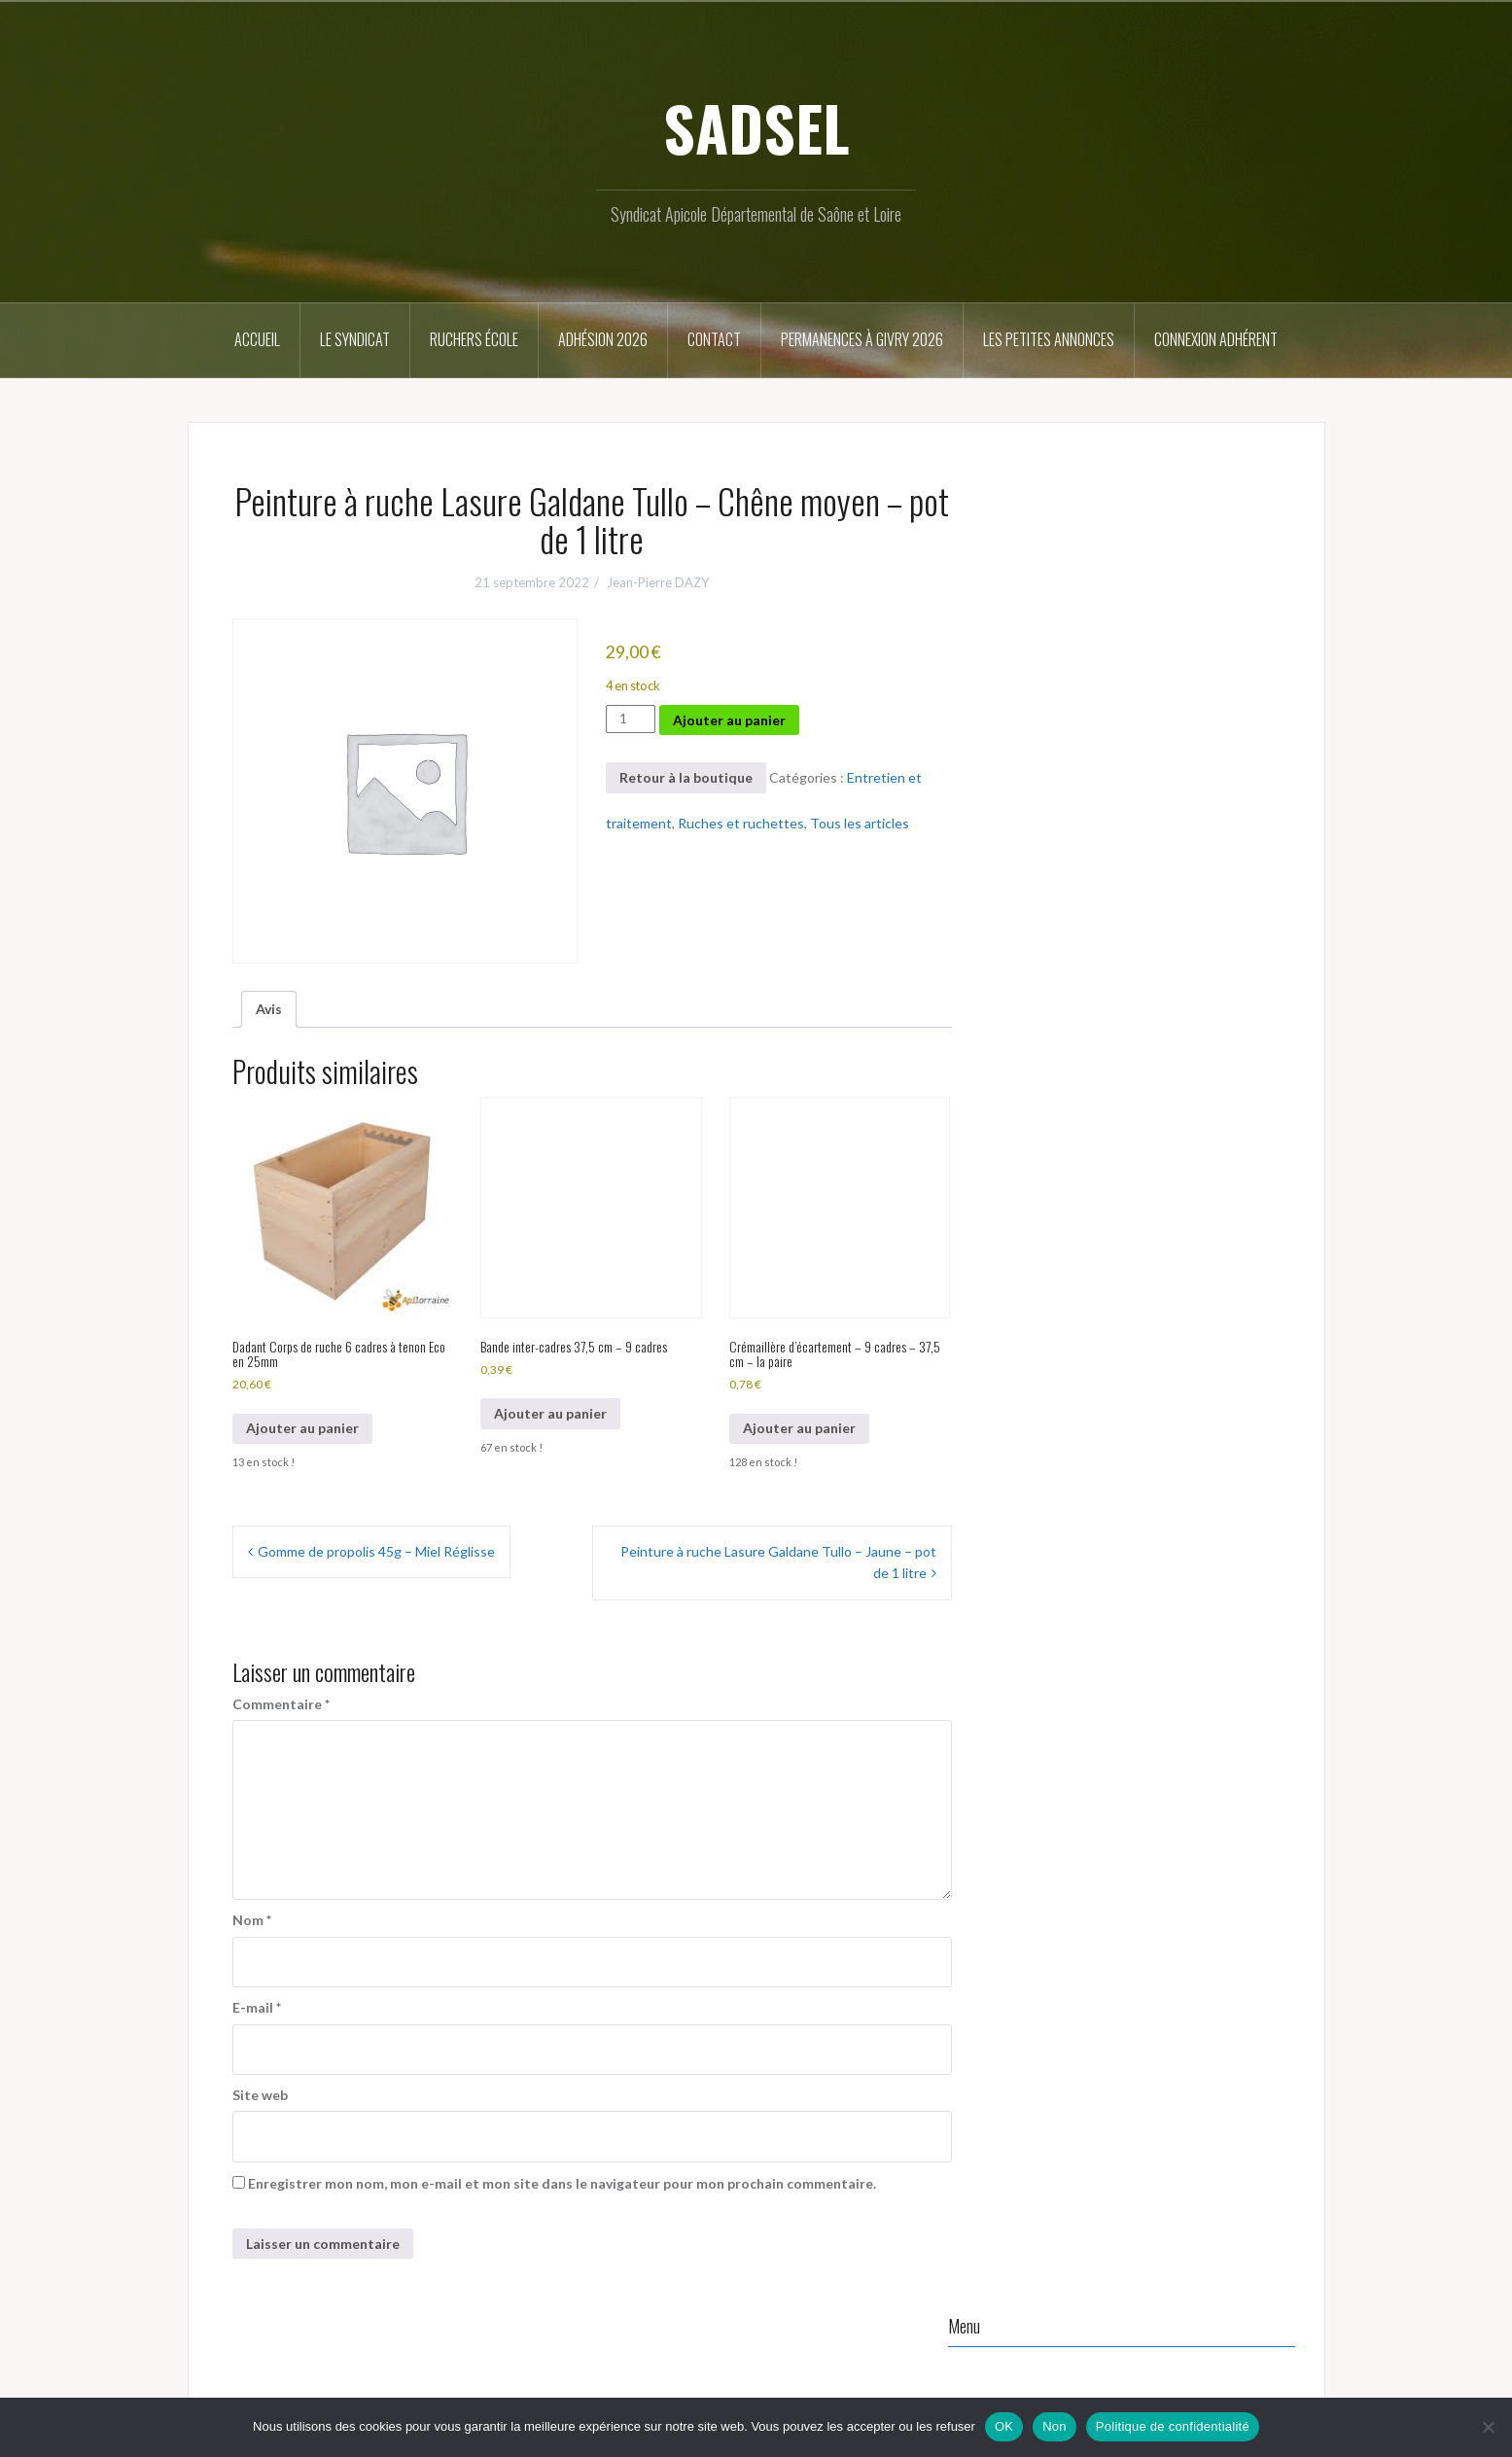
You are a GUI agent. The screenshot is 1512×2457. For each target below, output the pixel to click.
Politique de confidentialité (1172, 2426)
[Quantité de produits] (630, 718)
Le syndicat (355, 339)
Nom (251, 1920)
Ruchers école (474, 339)
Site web (260, 2095)
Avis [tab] (269, 1008)
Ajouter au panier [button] (302, 1428)
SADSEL (756, 127)
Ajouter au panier (729, 720)
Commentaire (281, 1704)
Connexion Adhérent (1216, 339)
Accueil (257, 339)
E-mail (256, 2007)
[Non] (1487, 2427)
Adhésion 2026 (603, 339)
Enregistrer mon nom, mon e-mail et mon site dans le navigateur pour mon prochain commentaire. (562, 2183)
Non (1054, 2426)
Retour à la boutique (686, 777)
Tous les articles (859, 823)
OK (1004, 2426)
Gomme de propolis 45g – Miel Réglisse (376, 1551)
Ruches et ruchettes (741, 823)
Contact (714, 339)
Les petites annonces (1048, 339)
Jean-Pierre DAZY (658, 582)
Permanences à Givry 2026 (862, 339)
